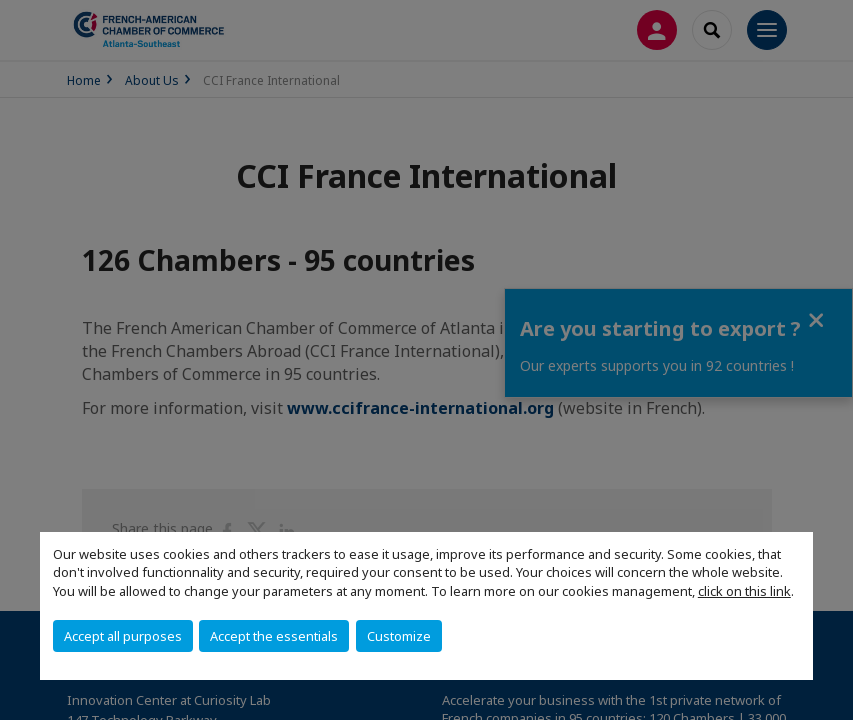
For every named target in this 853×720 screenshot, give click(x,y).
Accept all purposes (123, 636)
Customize (399, 636)
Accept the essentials (274, 636)
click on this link (744, 591)
